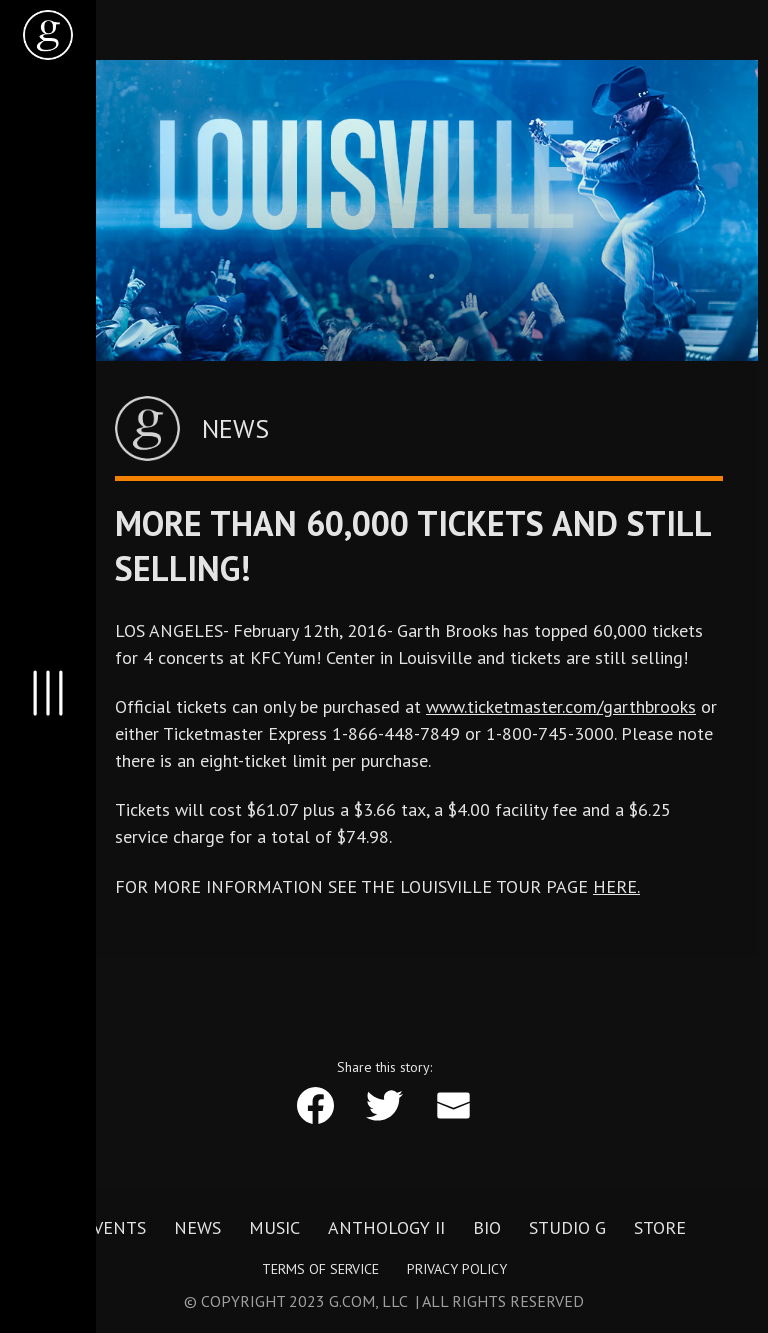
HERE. (616, 886)
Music (274, 1227)
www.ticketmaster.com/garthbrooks (561, 706)
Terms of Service (320, 1269)
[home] (48, 35)
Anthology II (386, 1227)
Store (660, 1227)
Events (114, 1227)
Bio (487, 1227)
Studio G (567, 1227)
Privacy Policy (457, 1269)
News (197, 1227)
